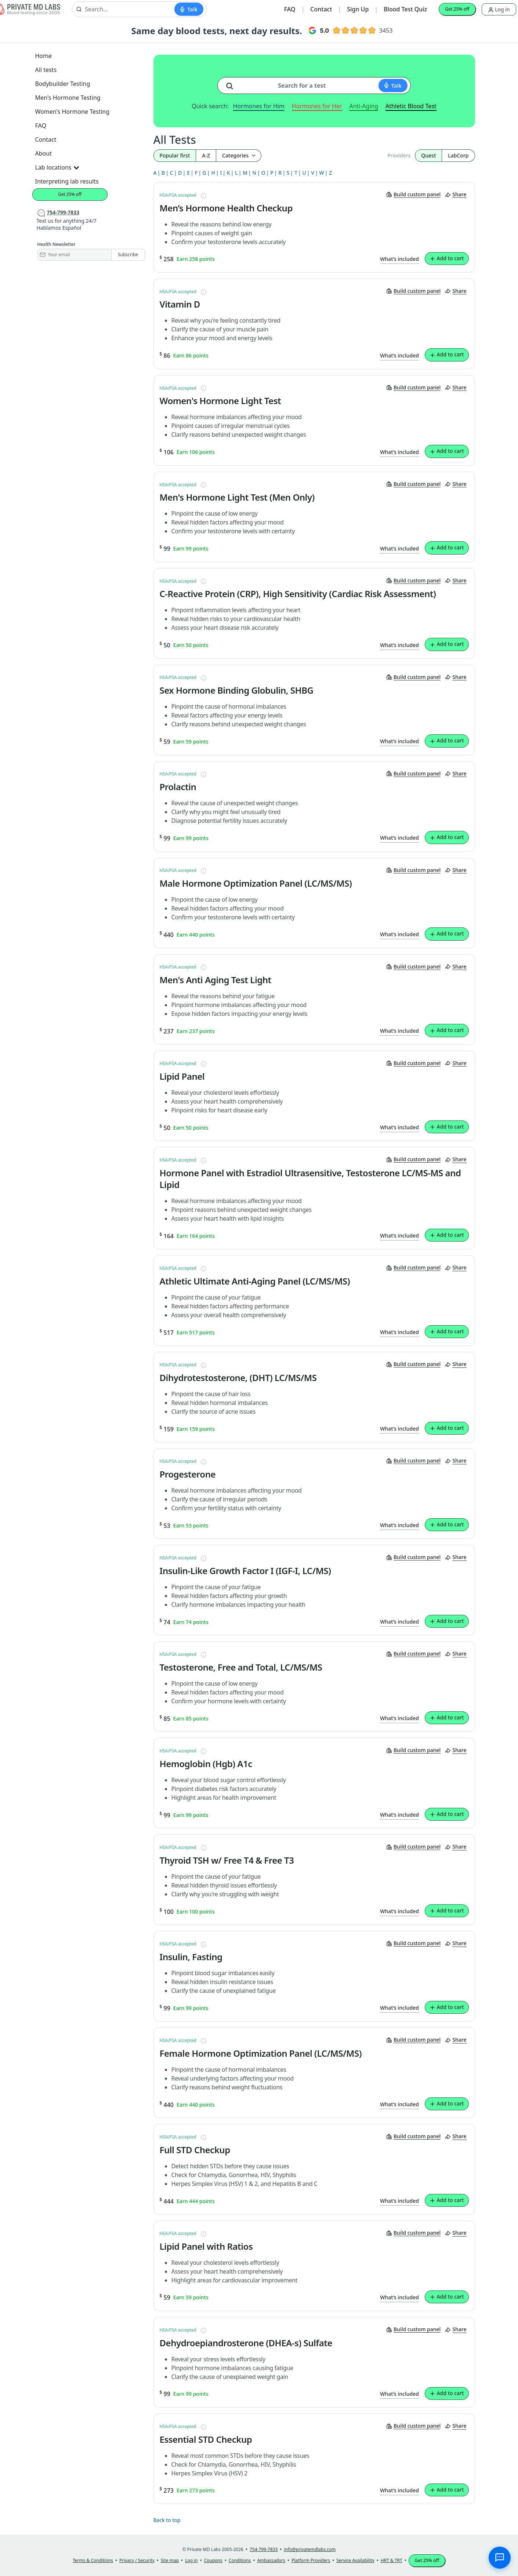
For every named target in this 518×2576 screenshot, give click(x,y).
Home (43, 56)
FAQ (290, 9)
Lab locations (57, 167)
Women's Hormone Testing (72, 112)
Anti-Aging (363, 106)
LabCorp (458, 155)
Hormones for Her (317, 106)
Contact (321, 9)
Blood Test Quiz (405, 9)
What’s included (399, 258)
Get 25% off (457, 9)
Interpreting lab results (67, 181)
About (43, 153)
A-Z (206, 155)
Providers (398, 155)
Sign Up (358, 9)
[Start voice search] (188, 9)
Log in (499, 9)
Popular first (175, 155)
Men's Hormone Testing (68, 98)
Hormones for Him (259, 106)
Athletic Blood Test (411, 106)
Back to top (167, 2520)
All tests (46, 70)
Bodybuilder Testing (62, 84)
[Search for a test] (232, 83)
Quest (428, 155)
